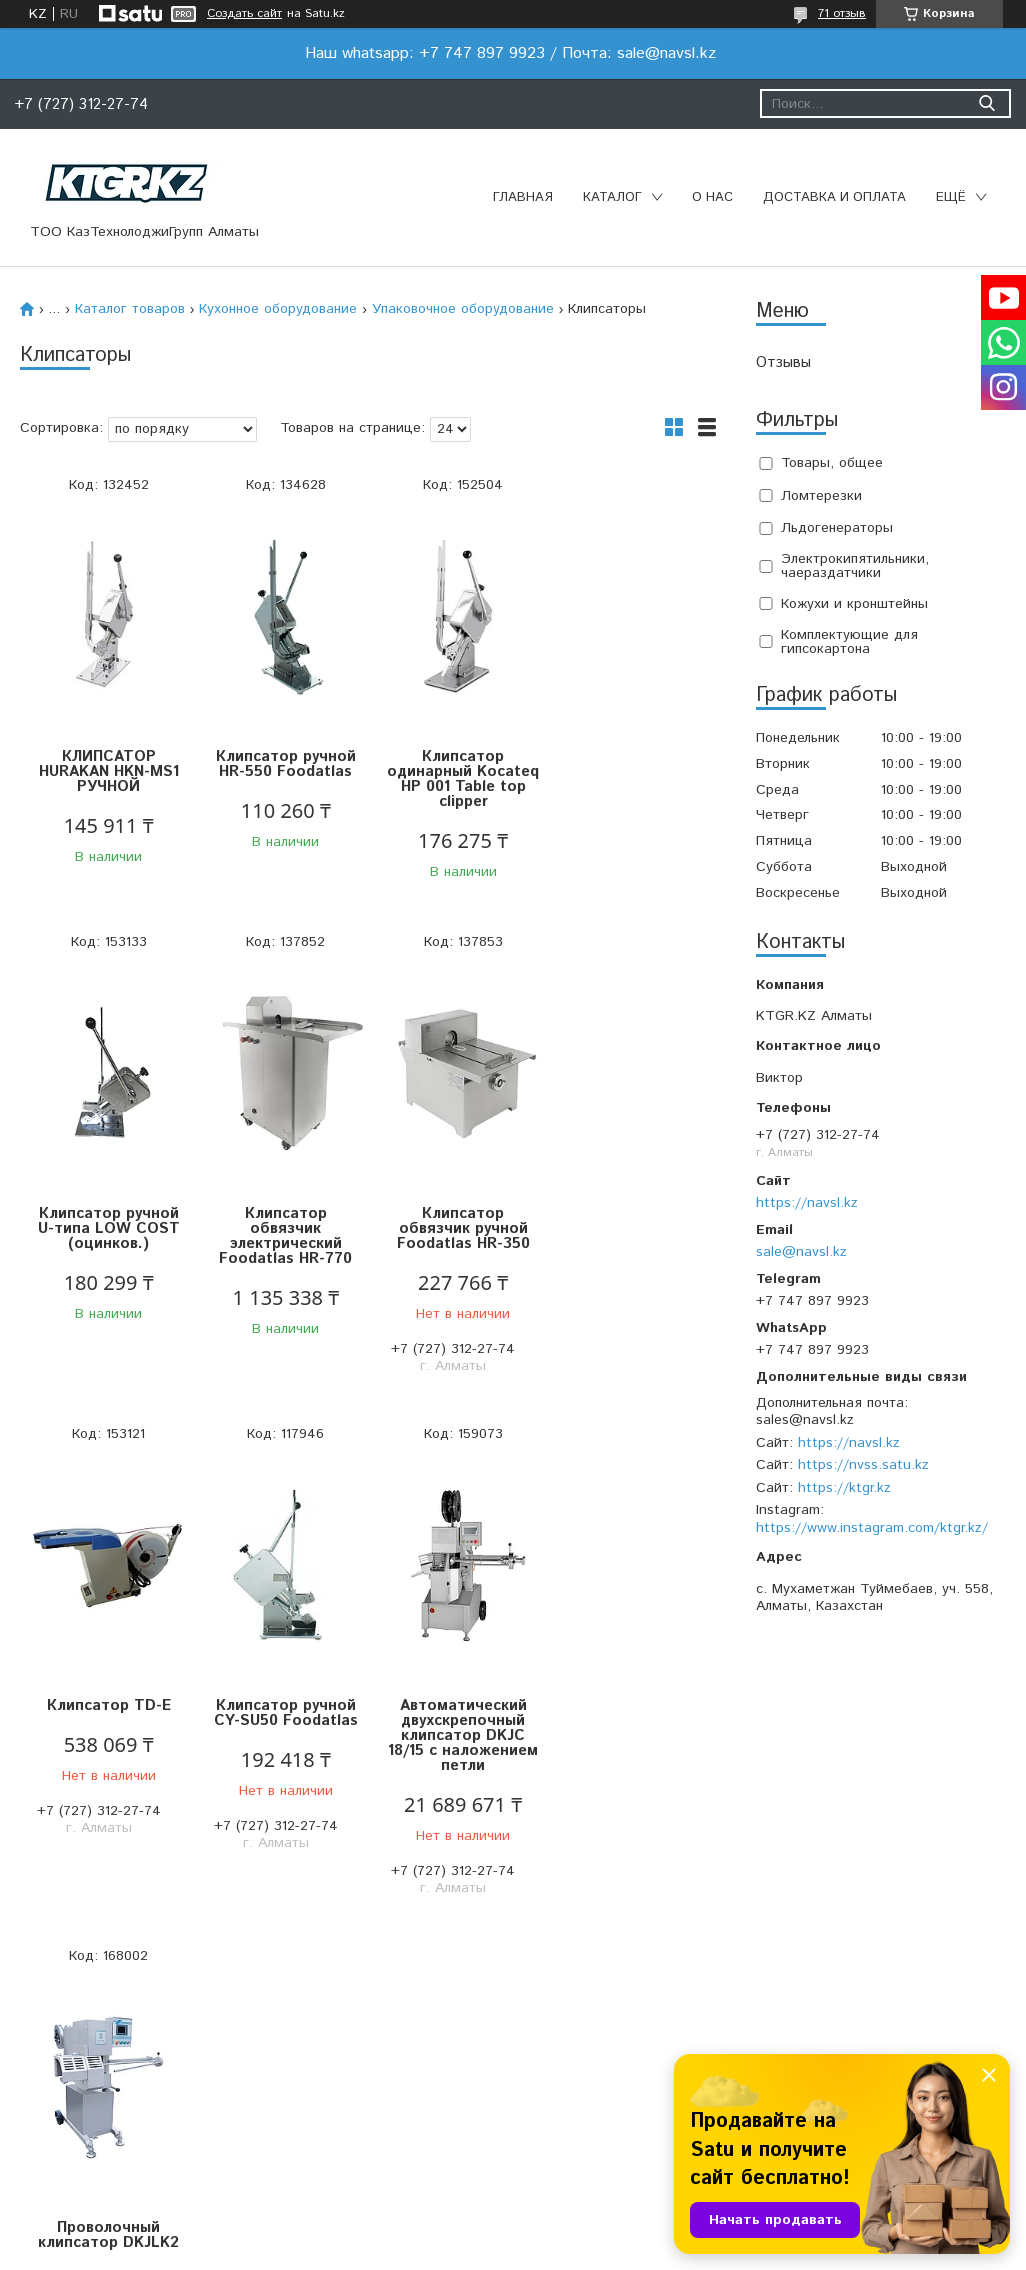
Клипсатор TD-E (455, 1213)
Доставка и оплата (834, 197)
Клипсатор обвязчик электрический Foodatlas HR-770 (107, 1236)
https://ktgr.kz (844, 1488)
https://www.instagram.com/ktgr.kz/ (872, 1528)
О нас (712, 197)
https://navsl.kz (807, 1203)
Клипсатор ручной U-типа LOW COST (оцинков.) (629, 771)
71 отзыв (842, 13)
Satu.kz (601, 2232)
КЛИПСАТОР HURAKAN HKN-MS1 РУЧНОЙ (107, 771)
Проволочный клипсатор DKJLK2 (281, 1713)
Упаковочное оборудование (463, 309)
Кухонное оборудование (278, 309)
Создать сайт (244, 14)
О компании (311, 2094)
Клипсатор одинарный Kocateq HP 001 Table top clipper (455, 779)
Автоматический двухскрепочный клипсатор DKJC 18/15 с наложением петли (107, 1735)
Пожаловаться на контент (568, 2250)
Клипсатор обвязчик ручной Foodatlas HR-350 (281, 1228)
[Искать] (986, 103)
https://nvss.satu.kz (863, 1465)
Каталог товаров (130, 309)
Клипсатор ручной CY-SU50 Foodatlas (629, 1221)
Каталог (612, 197)
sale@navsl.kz (801, 1252)
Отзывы (783, 362)
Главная (523, 197)
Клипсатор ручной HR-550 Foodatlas (281, 764)
